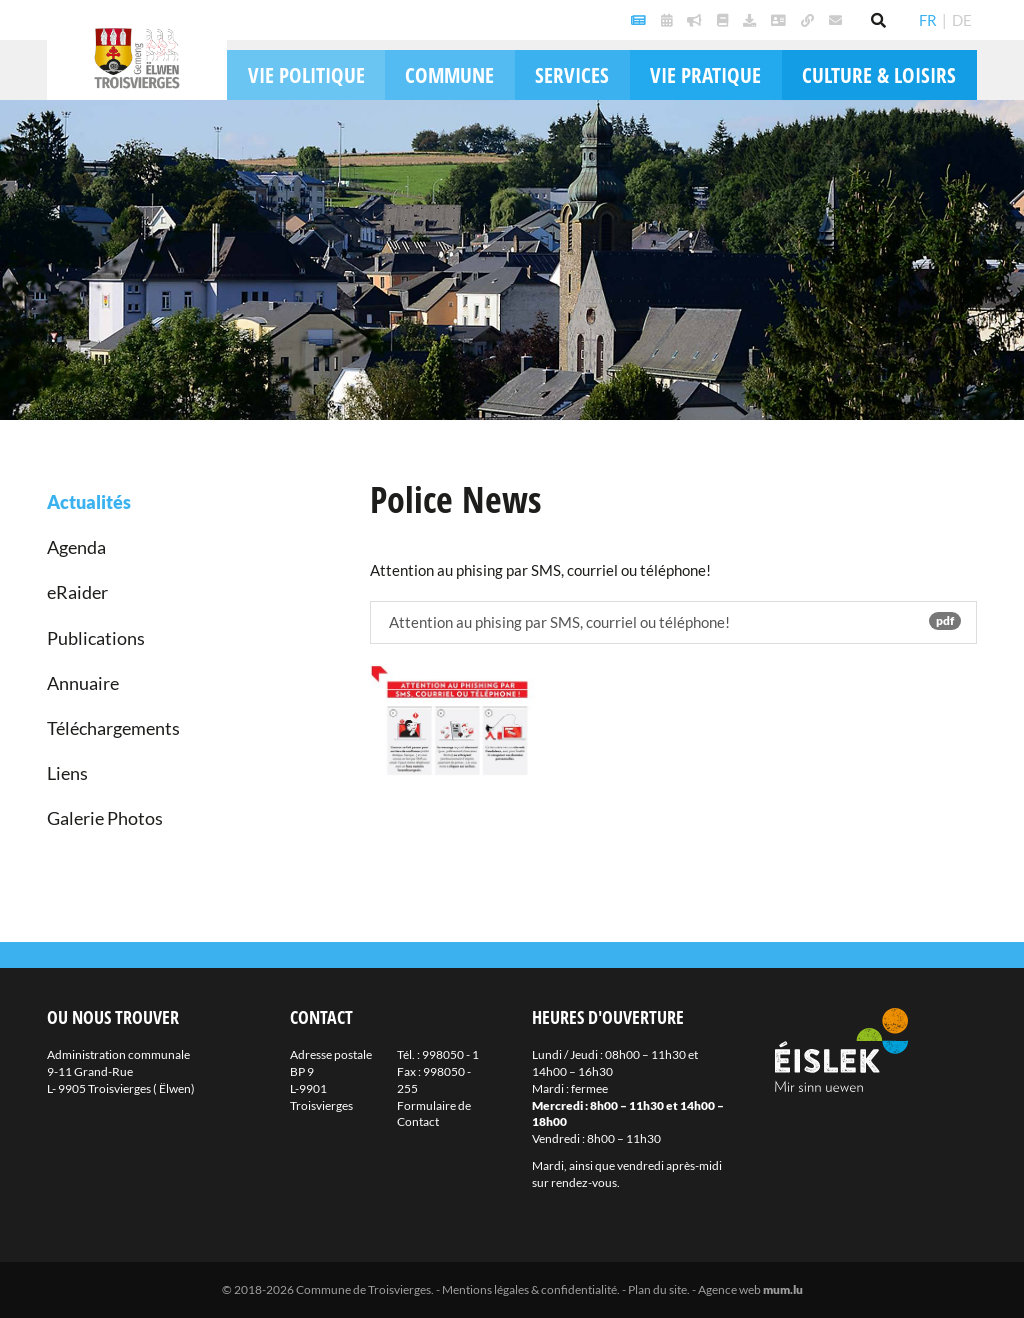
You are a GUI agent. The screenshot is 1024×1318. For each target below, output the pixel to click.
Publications (96, 638)
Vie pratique (705, 75)
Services (572, 75)
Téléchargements (113, 728)
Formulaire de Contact (434, 1114)
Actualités (89, 502)
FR (928, 20)
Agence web (729, 1289)
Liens (67, 773)
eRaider (77, 592)
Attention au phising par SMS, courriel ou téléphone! (673, 621)
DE (962, 20)
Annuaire (83, 683)
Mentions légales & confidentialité (529, 1289)
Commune (449, 75)
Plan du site (657, 1289)
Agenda (76, 547)
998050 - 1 (450, 1054)
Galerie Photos (105, 818)
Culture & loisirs (879, 75)
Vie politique (306, 75)
